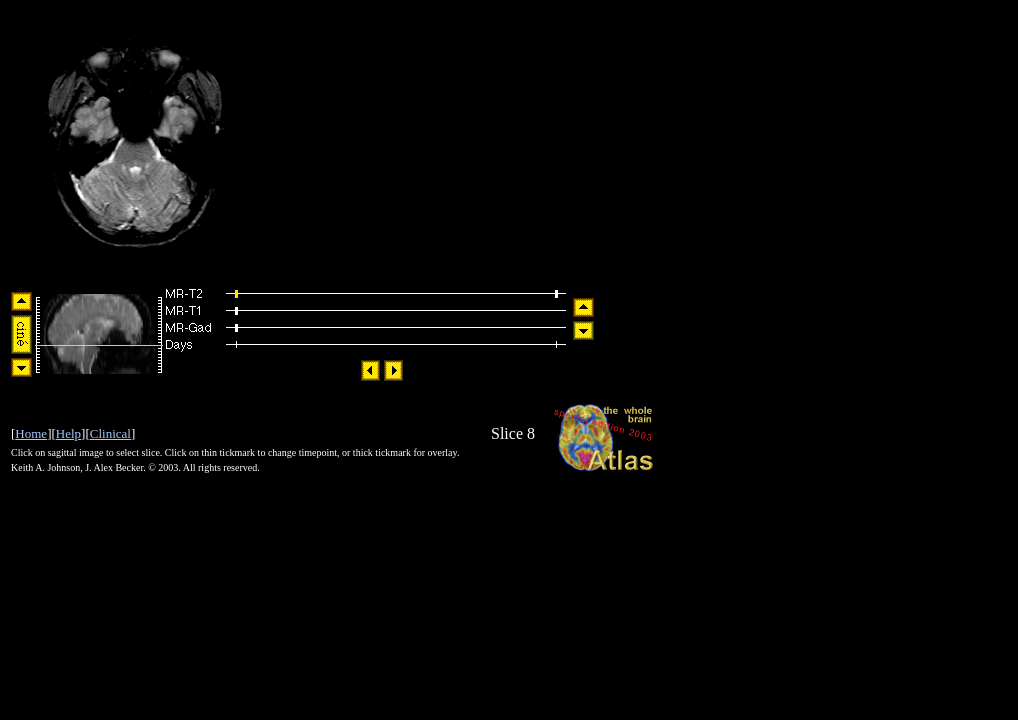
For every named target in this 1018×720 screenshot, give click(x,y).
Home (31, 433)
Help (68, 433)
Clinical (110, 433)
